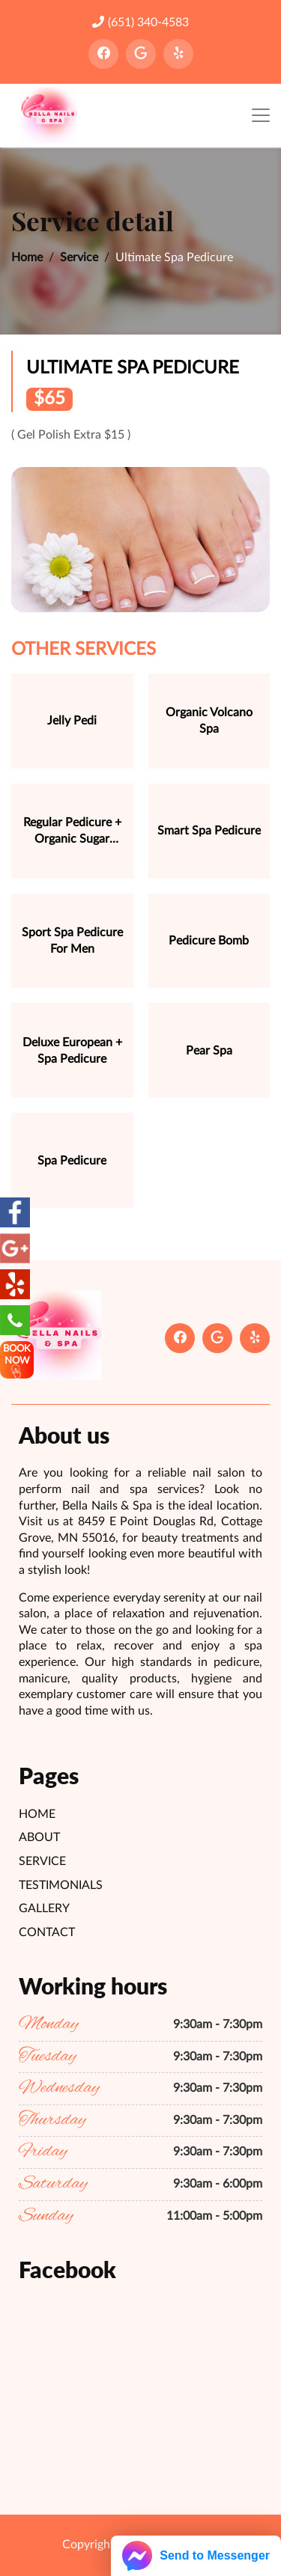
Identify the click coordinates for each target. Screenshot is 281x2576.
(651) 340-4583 (140, 22)
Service (79, 257)
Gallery (44, 1908)
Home (27, 257)
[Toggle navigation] (261, 115)
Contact (47, 1932)
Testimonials (61, 1885)
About (39, 1837)
